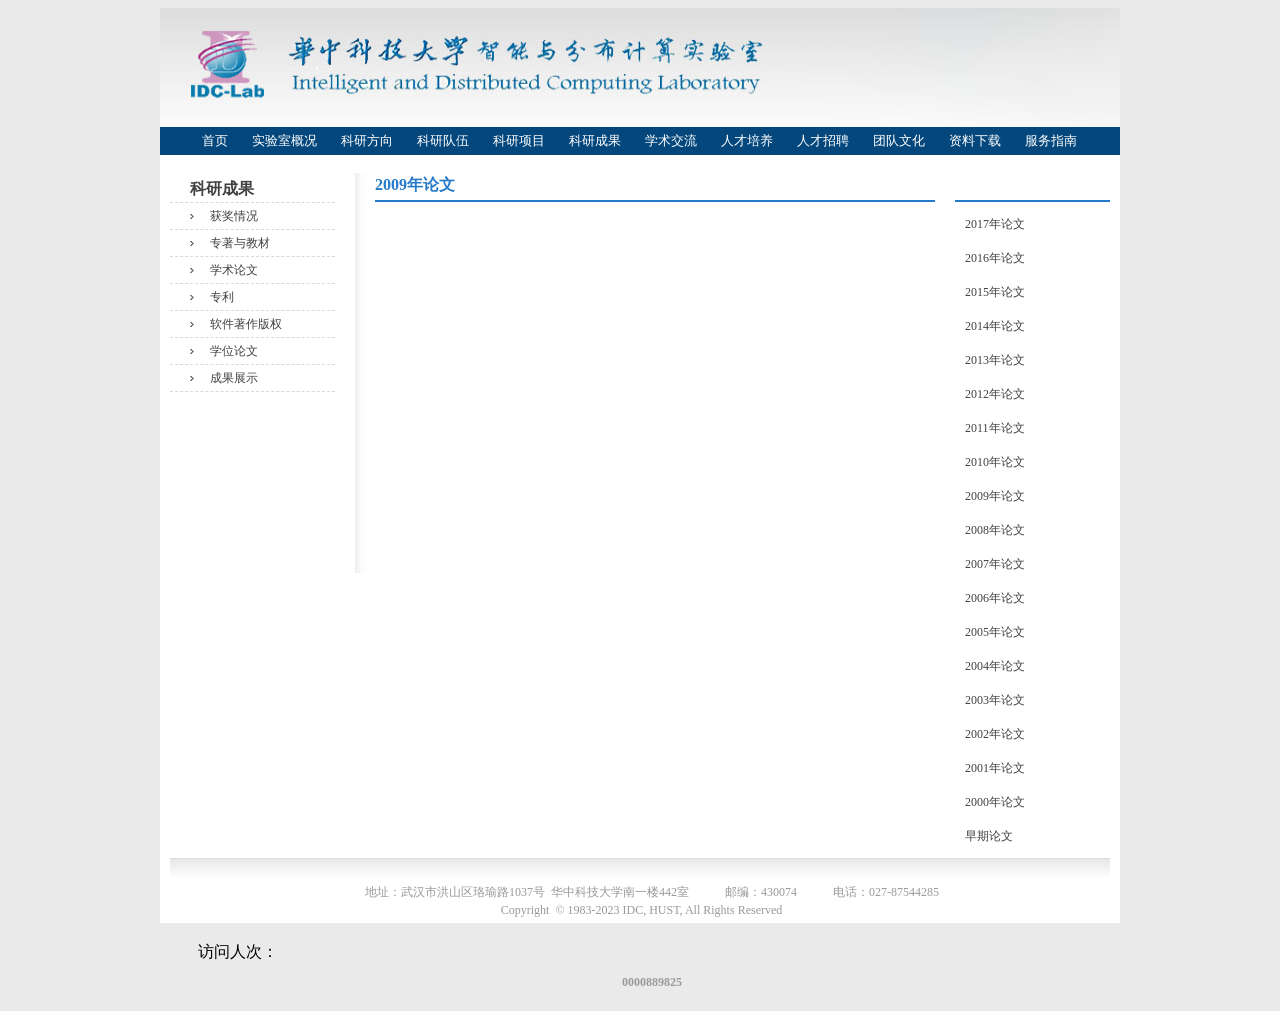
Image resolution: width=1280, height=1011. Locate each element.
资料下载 (975, 140)
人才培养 (747, 140)
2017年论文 (995, 224)
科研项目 (519, 140)
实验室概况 (284, 140)
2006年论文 (995, 598)
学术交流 (671, 140)
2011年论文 (995, 428)
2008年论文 (995, 530)
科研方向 (367, 140)
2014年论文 (995, 326)
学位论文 (234, 351)
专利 (222, 297)
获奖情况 (234, 216)
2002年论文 (995, 734)
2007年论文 (995, 564)
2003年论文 (995, 700)
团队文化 (899, 140)
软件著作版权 (246, 324)
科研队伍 (443, 140)
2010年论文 (995, 462)
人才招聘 (823, 140)
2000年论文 (995, 802)
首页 (215, 140)
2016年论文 (995, 258)
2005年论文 (995, 632)
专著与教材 (240, 243)
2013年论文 (995, 360)
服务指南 (1051, 140)
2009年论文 (995, 496)
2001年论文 (995, 768)
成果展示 (234, 378)
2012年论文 (995, 394)
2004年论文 (995, 666)
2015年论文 (995, 292)
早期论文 (989, 836)
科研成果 (595, 140)
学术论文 (234, 270)
